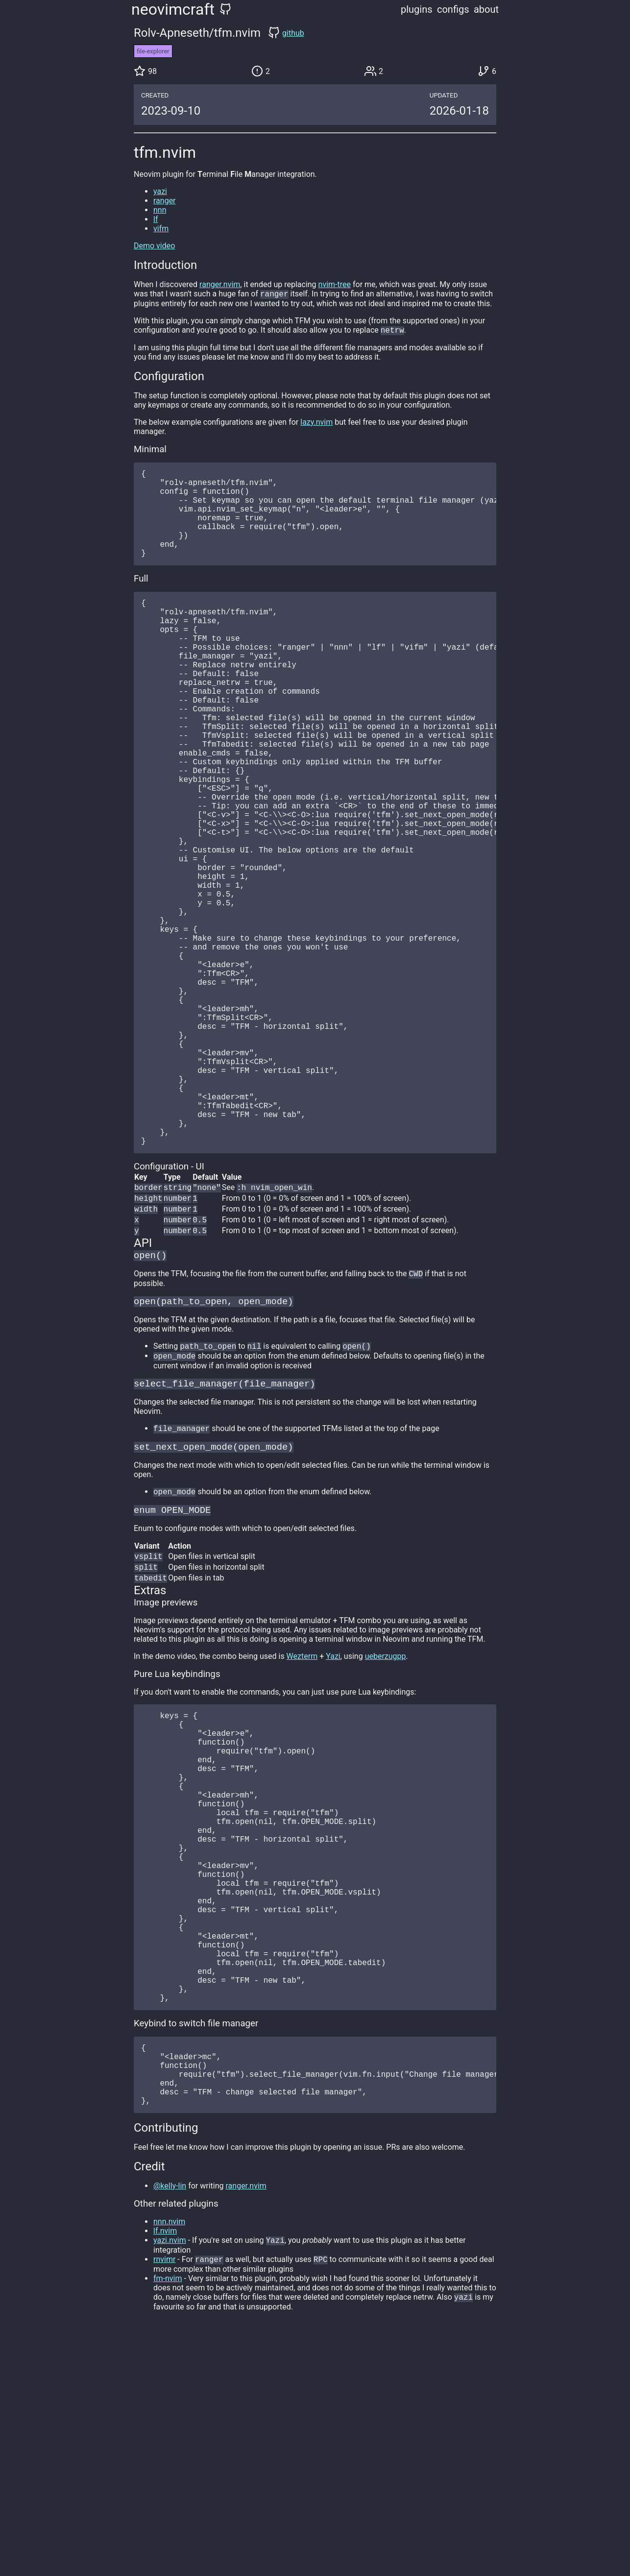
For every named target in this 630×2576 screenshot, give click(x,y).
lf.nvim (165, 2470)
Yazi (333, 1817)
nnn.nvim (169, 2460)
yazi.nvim (169, 2480)
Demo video (154, 245)
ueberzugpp (385, 1817)
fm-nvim (167, 2519)
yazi (160, 191)
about (486, 9)
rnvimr (164, 2500)
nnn (160, 210)
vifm (161, 228)
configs (453, 9)
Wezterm (302, 1817)
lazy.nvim (316, 424)
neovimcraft (173, 9)
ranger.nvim (219, 284)
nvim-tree (334, 284)
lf (155, 219)
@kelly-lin (169, 2425)
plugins (417, 9)
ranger (164, 200)
